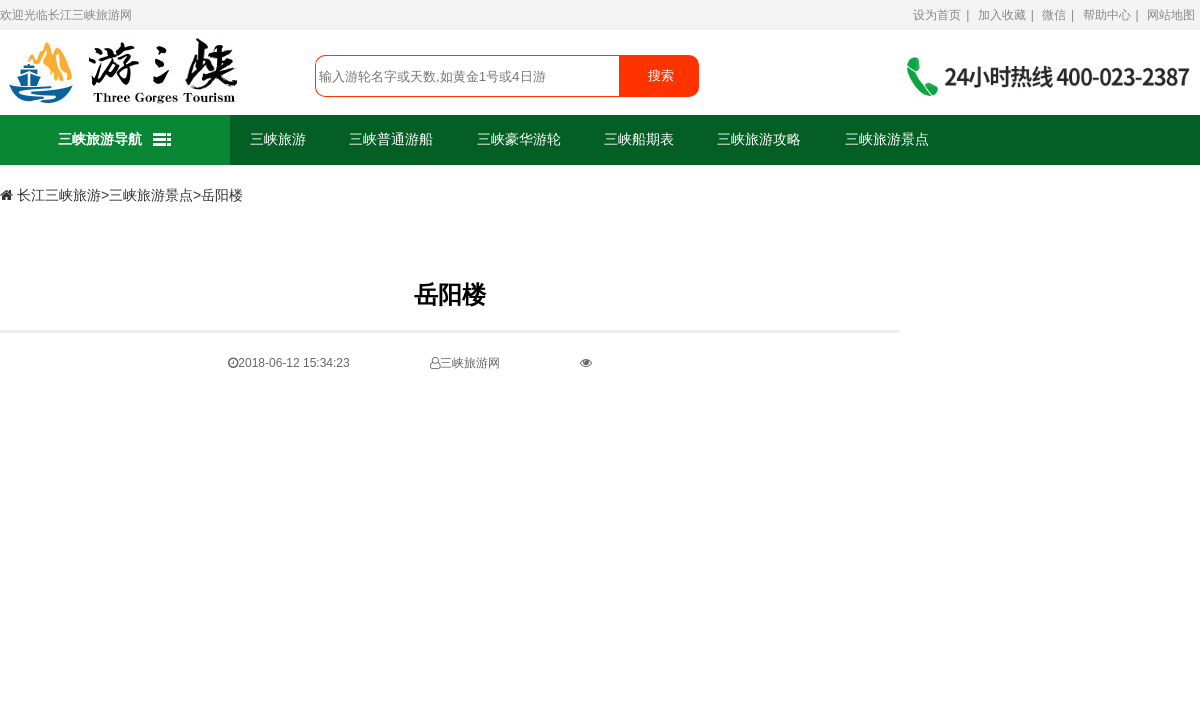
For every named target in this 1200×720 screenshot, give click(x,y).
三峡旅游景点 (887, 139)
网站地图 (1171, 15)
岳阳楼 (222, 195)
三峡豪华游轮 (519, 139)
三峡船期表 (639, 139)
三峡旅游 (278, 139)
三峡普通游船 (391, 139)
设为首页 (937, 15)
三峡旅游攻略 (759, 139)
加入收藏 (1002, 15)
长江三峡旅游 (84, 15)
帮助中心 (1107, 15)
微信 (1054, 15)
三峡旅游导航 (115, 141)
